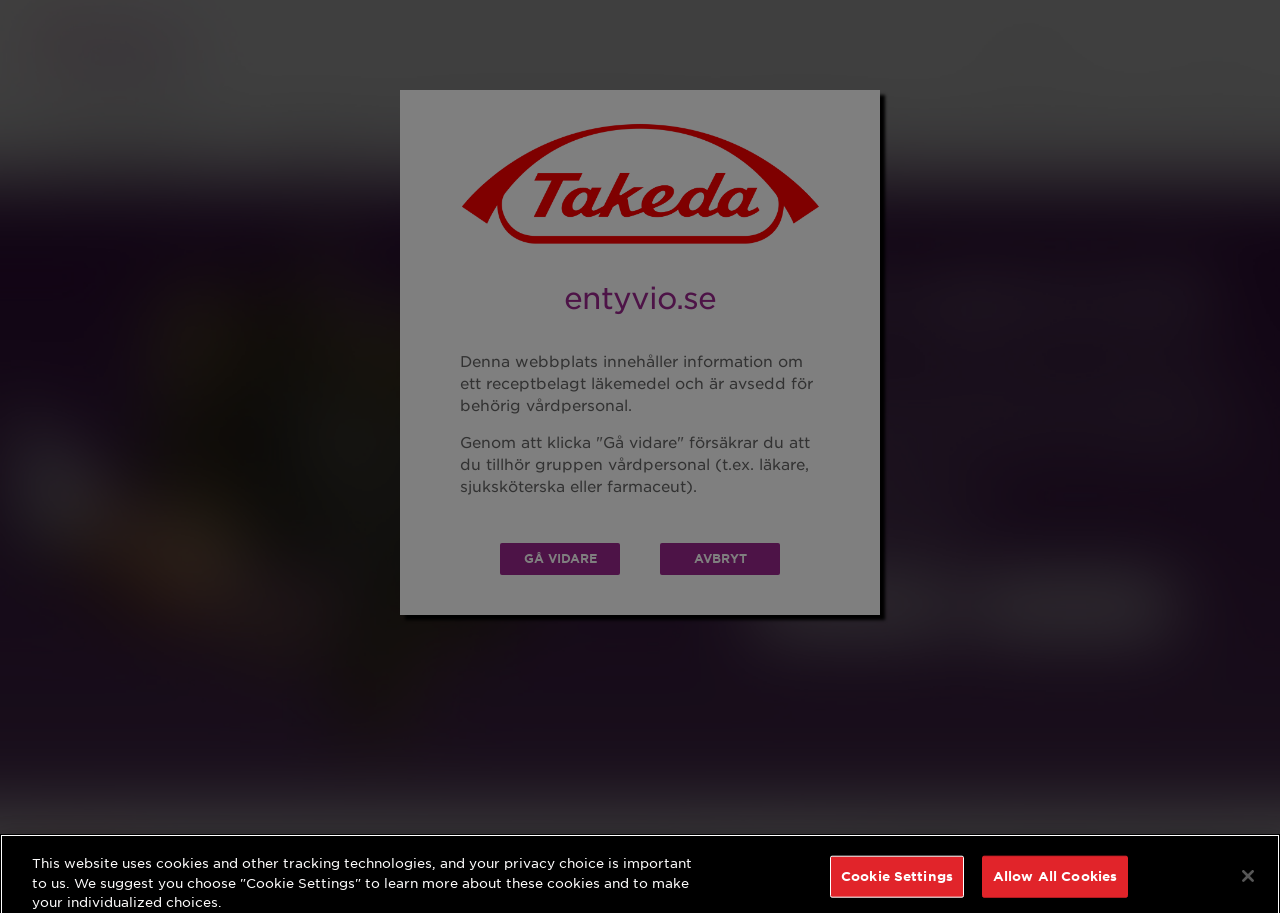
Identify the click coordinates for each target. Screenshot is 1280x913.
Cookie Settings (897, 885)
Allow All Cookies (1055, 885)
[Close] (1248, 885)
